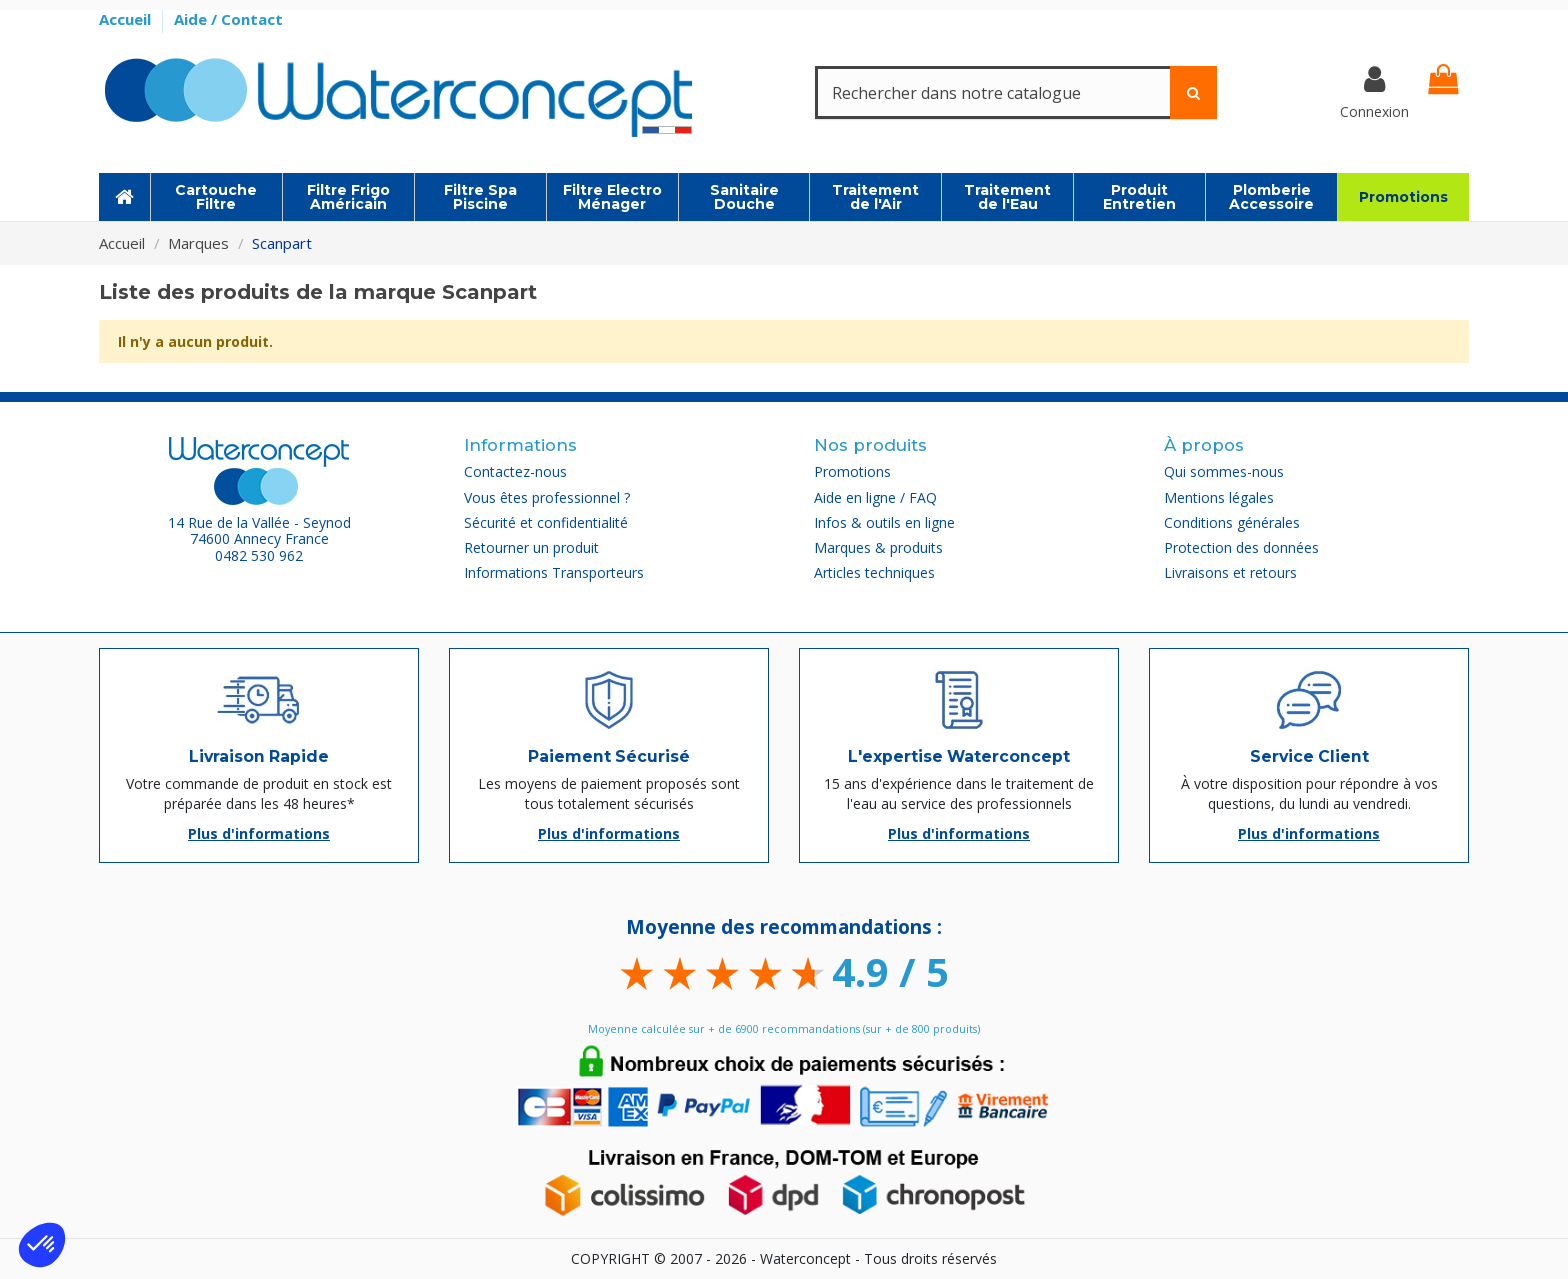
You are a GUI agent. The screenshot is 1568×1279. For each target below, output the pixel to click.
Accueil (127, 19)
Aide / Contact (228, 19)
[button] (42, 1245)
